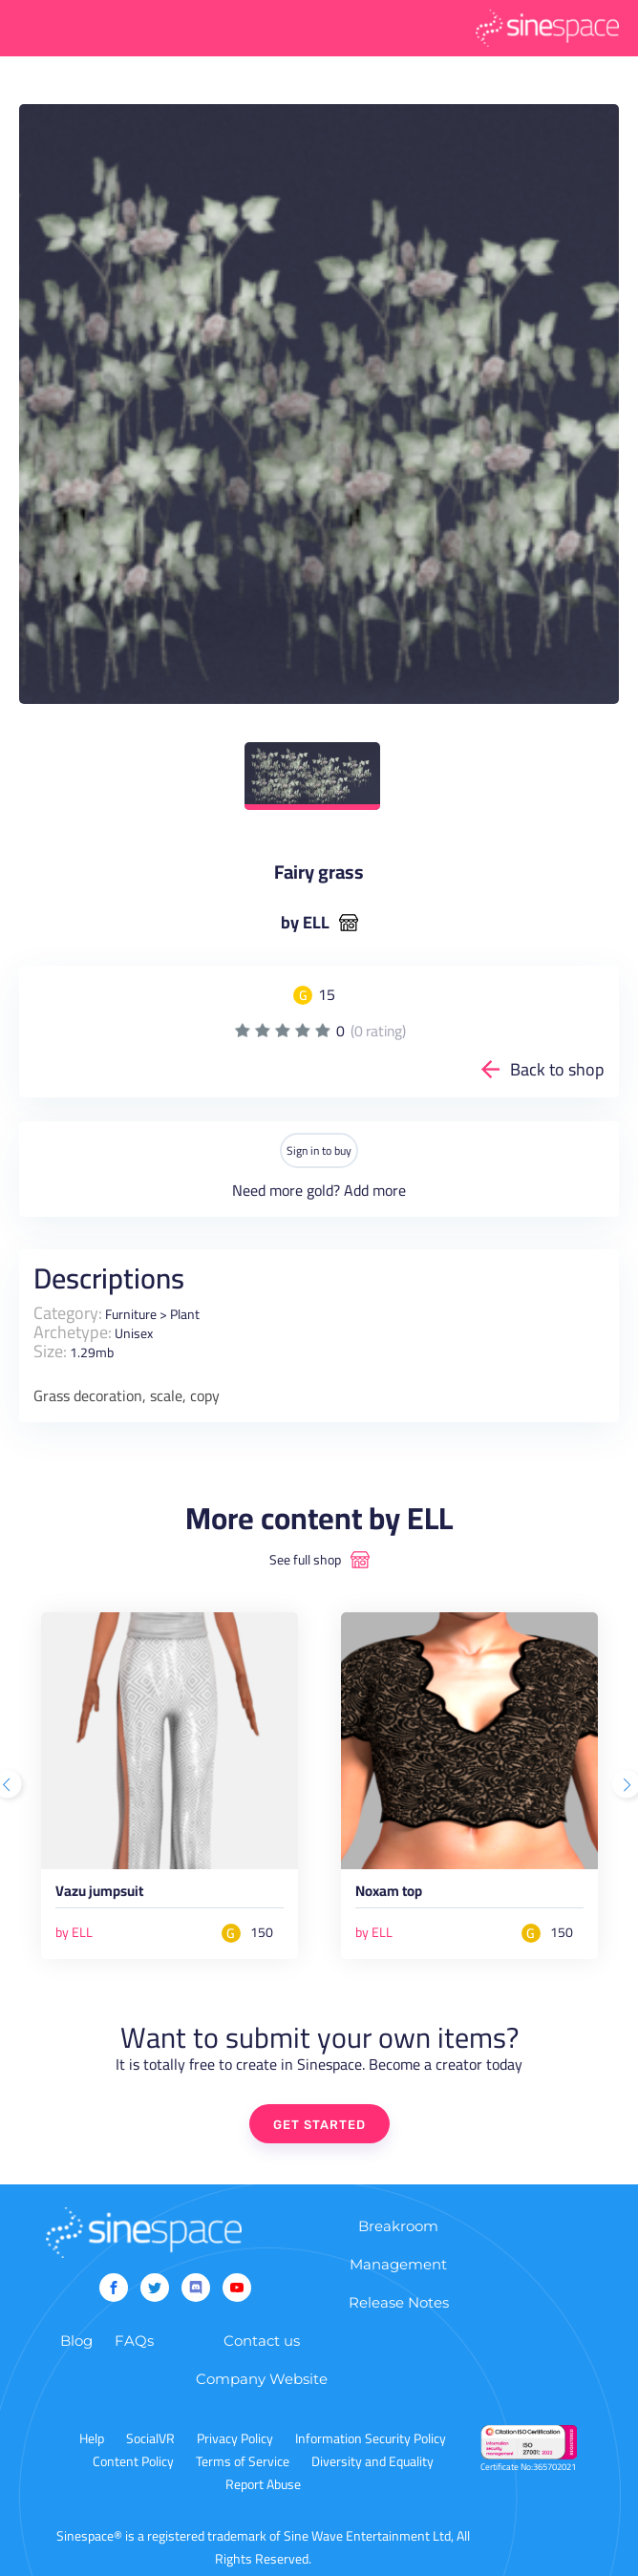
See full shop (305, 1559)
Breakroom (398, 2226)
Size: (50, 1351)
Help (91, 2438)
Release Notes (399, 2302)
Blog (76, 2340)
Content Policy (133, 2461)
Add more (375, 1190)
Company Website (262, 2379)
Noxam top (388, 1894)
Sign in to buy (319, 1150)
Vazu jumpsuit (99, 1894)
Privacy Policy (235, 2438)
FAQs (134, 2340)
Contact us (261, 2340)
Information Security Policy (370, 2438)
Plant (185, 1314)
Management (398, 2264)
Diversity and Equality (372, 2461)
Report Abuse (263, 2484)
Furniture (131, 1314)
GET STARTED (319, 2125)
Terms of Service (242, 2461)
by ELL (305, 922)
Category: (67, 1313)
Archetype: (72, 1332)
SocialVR (150, 2438)
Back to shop (557, 1069)
